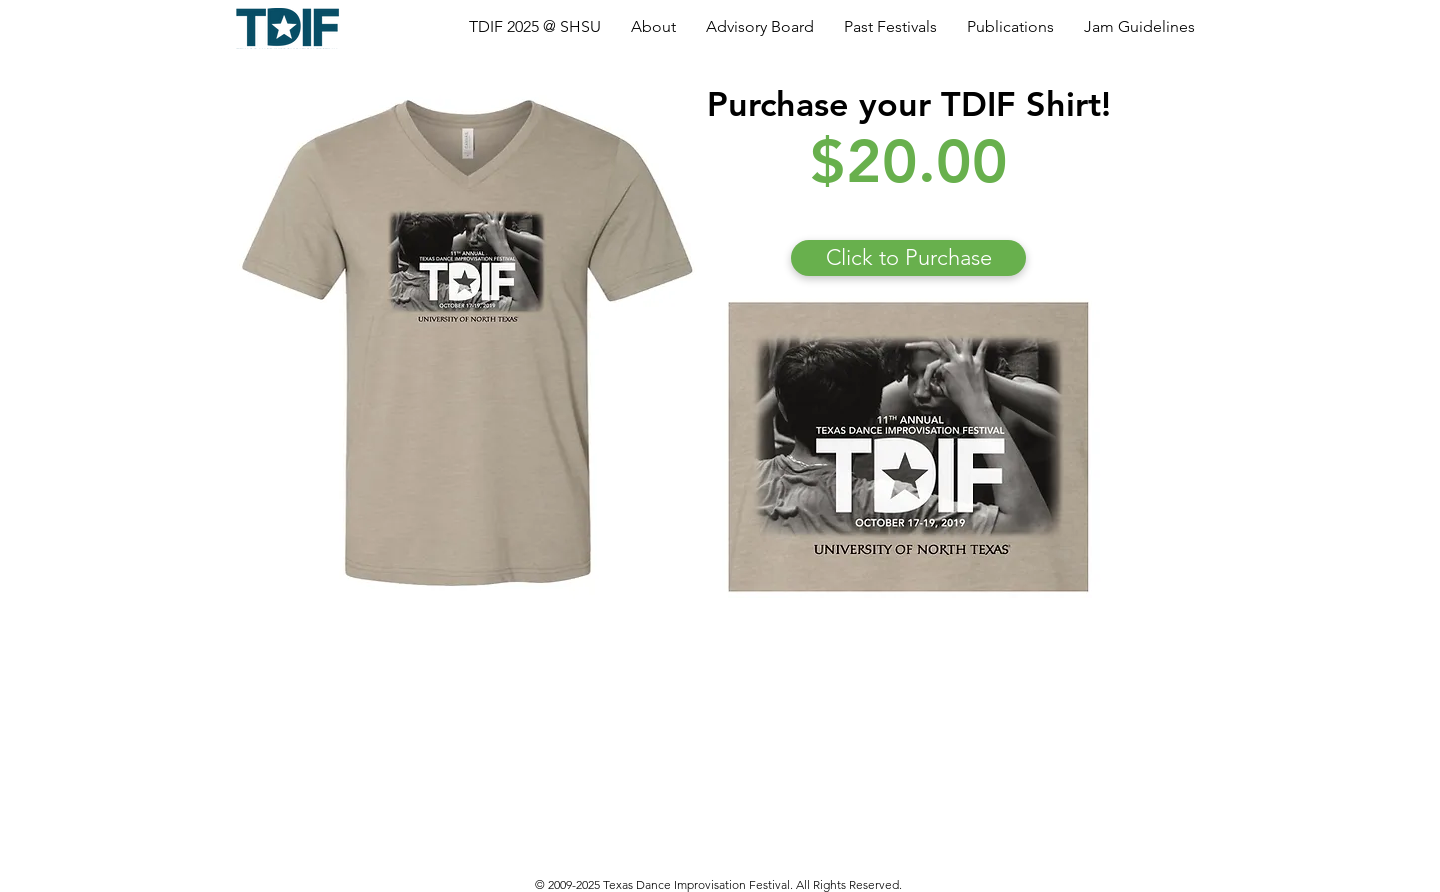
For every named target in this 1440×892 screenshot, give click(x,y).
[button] (535, 26)
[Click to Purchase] (908, 258)
